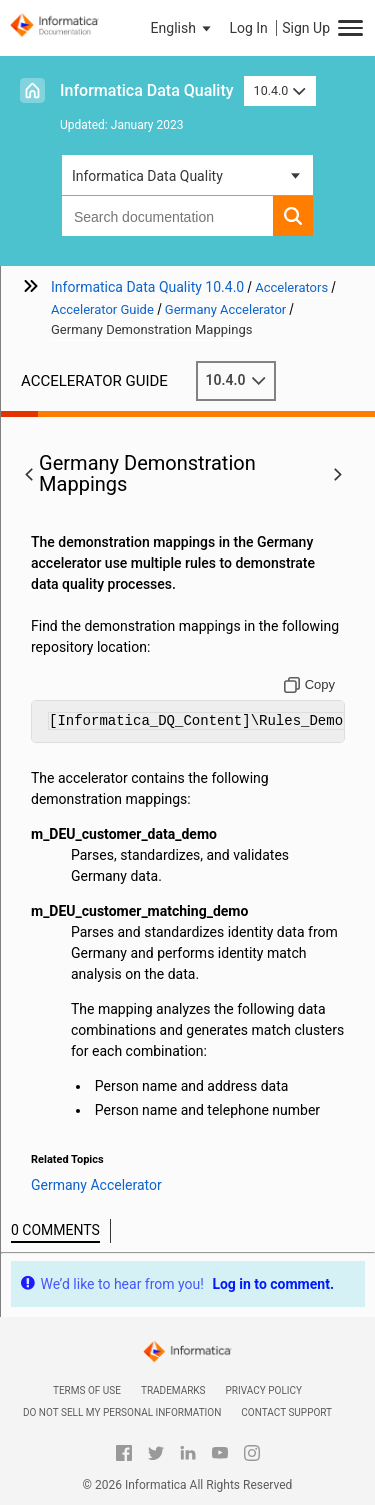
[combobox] (167, 216)
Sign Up (306, 28)
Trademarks (173, 1390)
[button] (183, 28)
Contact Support (286, 1412)
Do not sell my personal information (122, 1412)
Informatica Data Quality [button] (147, 176)
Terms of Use (87, 1390)
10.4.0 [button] (280, 90)
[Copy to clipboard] (309, 685)
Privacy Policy (264, 1390)
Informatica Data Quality (147, 90)
